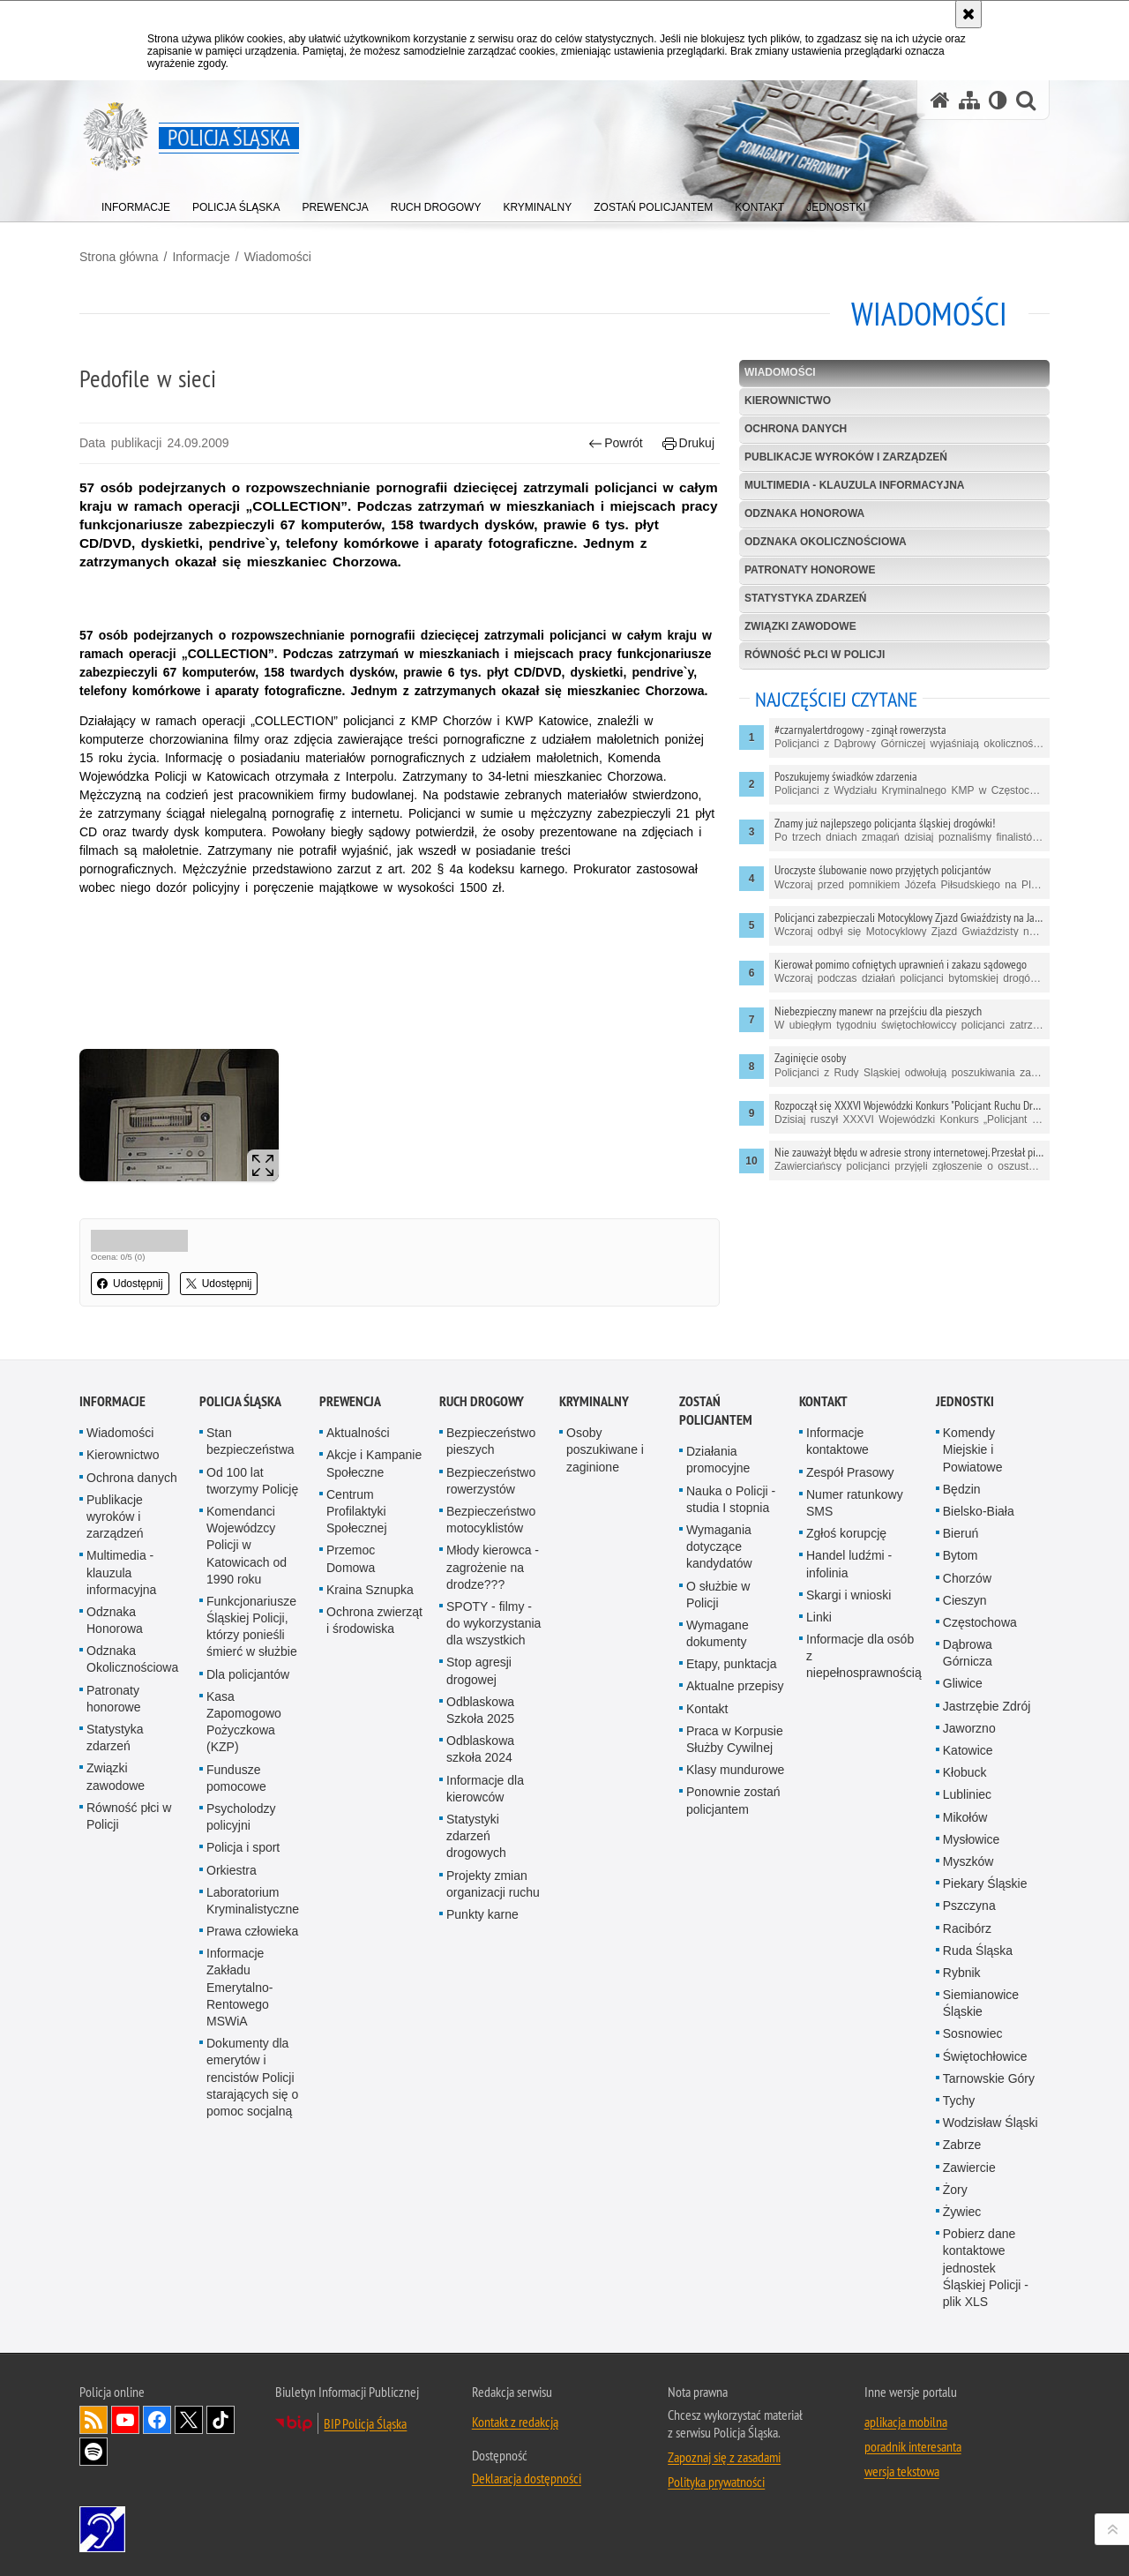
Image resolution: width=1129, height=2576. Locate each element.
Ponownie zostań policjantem (733, 1800)
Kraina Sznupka (370, 1590)
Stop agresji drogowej (479, 1670)
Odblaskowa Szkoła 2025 (480, 1710)
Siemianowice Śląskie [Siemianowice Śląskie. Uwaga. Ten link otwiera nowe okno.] (981, 2003)
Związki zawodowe (800, 626)
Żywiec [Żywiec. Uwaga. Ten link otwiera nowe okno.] (962, 2212)
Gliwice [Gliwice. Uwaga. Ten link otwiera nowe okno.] (963, 1683)
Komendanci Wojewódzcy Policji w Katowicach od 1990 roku (246, 1545)
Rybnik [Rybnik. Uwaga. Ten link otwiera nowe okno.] (962, 1973)
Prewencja (350, 1401)
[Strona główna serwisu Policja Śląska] (940, 100)
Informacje (200, 257)
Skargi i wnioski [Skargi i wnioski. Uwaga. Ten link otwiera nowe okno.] (848, 1595)
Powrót (615, 443)
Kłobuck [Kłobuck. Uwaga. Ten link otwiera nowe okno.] (965, 1772)
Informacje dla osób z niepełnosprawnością (864, 1656)
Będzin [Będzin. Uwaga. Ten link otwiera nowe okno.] (962, 1489)
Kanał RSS (93, 2420)
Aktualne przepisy (735, 1686)
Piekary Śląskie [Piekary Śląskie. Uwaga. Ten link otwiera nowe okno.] (985, 1883)
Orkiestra (231, 1870)
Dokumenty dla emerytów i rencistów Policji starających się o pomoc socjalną (252, 2077)
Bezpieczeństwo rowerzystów (490, 1480)
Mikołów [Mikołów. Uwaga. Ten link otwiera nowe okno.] (965, 1817)
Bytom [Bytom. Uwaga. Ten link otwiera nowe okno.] (960, 1555)
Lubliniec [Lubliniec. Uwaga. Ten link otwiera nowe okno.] (967, 1794)
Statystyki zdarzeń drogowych (476, 1836)
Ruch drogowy (481, 1401)
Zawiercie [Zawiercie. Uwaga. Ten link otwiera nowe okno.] (969, 2167)
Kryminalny (594, 1401)
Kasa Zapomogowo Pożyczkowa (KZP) (243, 1722)
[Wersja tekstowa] (998, 100)
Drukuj (688, 443)
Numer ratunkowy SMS (854, 1502)
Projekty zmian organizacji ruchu (493, 1883)
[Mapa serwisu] (969, 100)
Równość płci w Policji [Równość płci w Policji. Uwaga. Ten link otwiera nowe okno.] (128, 1816)
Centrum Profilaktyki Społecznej (356, 1511)
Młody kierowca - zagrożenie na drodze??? (492, 1567)
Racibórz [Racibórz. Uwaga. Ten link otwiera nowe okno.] (967, 1928)
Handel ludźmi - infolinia (849, 1563)
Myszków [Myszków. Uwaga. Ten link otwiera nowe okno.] (968, 1861)
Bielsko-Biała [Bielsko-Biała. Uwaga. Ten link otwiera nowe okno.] (978, 1511)
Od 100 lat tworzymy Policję (252, 1480)
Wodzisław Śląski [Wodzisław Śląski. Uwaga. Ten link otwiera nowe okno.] (990, 2122)
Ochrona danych (795, 429)
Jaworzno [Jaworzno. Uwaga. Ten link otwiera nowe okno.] (969, 1728)
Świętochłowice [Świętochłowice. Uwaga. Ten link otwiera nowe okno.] (985, 2056)
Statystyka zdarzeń (805, 598)
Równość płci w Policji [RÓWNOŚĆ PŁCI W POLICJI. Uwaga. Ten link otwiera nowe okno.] (814, 654)
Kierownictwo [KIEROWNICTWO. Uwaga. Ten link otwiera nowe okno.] (787, 400)
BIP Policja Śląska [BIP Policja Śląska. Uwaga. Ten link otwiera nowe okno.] (365, 2423)
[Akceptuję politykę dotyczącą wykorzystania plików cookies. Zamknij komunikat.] (968, 14)
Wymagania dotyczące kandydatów (719, 1546)
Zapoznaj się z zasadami (724, 2457)
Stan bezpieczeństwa (250, 1441)
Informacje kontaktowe (837, 1441)
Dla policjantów (247, 1674)
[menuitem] (135, 203)
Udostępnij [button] (130, 1283)
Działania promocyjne (718, 1459)
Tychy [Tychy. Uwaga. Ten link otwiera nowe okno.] (959, 2100)
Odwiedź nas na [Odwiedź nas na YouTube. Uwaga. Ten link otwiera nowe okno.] (125, 2420)
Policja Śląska (240, 1401)
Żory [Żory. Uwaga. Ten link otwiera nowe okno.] (955, 2190)
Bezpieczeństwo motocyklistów (490, 1519)
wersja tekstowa (901, 2471)
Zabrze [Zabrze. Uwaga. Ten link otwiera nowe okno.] (962, 2145)
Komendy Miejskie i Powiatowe (973, 1449)
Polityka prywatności (716, 2481)
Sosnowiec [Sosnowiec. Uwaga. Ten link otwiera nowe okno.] (973, 2033)
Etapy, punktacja (731, 1664)
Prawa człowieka (252, 1931)
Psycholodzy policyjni (241, 1816)
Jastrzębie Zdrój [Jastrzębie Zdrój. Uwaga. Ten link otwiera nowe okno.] (987, 1706)
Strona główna (119, 257)
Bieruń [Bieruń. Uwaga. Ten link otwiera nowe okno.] (960, 1533)
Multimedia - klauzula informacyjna (854, 485)
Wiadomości (277, 257)
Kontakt (707, 1709)
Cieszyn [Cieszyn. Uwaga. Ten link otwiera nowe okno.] (965, 1600)
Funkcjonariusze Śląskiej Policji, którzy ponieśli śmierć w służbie (251, 1626)
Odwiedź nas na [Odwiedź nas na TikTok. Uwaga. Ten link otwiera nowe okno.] (220, 2420)
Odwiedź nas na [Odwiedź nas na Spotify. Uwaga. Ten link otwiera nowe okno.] (93, 2451)
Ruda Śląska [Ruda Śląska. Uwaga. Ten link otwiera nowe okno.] (978, 1950)
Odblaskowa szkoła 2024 (480, 1749)
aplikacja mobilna (905, 2421)
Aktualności (358, 1433)
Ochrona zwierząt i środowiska (374, 1620)
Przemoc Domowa (350, 1558)
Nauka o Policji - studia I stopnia (730, 1499)
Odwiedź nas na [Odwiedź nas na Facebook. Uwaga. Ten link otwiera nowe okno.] (157, 2420)
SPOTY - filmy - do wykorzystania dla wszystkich (493, 1623)
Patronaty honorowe (809, 570)
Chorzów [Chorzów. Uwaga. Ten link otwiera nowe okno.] (967, 1578)
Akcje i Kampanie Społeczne (374, 1463)
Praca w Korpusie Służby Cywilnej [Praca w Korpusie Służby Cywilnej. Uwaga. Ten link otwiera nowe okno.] (734, 1739)
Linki (819, 1617)
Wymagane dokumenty (717, 1633)
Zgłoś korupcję (846, 1533)
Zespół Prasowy (850, 1472)
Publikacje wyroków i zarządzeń (845, 457)
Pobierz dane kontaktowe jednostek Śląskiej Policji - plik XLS (985, 2268)
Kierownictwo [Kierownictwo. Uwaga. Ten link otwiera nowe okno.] (122, 1455)
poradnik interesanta (912, 2446)
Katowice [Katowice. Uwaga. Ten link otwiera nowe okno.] (968, 1750)
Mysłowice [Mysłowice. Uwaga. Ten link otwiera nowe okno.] (971, 1839)
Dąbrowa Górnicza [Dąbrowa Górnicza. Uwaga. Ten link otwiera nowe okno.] (967, 1652)
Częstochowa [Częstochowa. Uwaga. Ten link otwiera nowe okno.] (980, 1622)
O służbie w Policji (718, 1594)
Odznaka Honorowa (804, 513)
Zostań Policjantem (715, 1410)
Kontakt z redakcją (515, 2421)
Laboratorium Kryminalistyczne (252, 1900)
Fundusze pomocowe (236, 1778)
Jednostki (965, 1401)
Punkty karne (482, 1914)
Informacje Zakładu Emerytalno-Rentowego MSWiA (239, 1987)
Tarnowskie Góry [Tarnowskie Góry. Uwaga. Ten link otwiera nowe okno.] (989, 2078)
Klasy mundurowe (735, 1770)
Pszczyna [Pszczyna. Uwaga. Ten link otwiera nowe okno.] (969, 1905)
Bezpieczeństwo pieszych (490, 1441)
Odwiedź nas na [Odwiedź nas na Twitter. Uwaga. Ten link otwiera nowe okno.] (189, 2420)
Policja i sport (243, 1847)
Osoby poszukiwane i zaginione (605, 1449)
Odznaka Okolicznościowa (825, 541)
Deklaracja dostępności (526, 2478)
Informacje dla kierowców (485, 1788)
